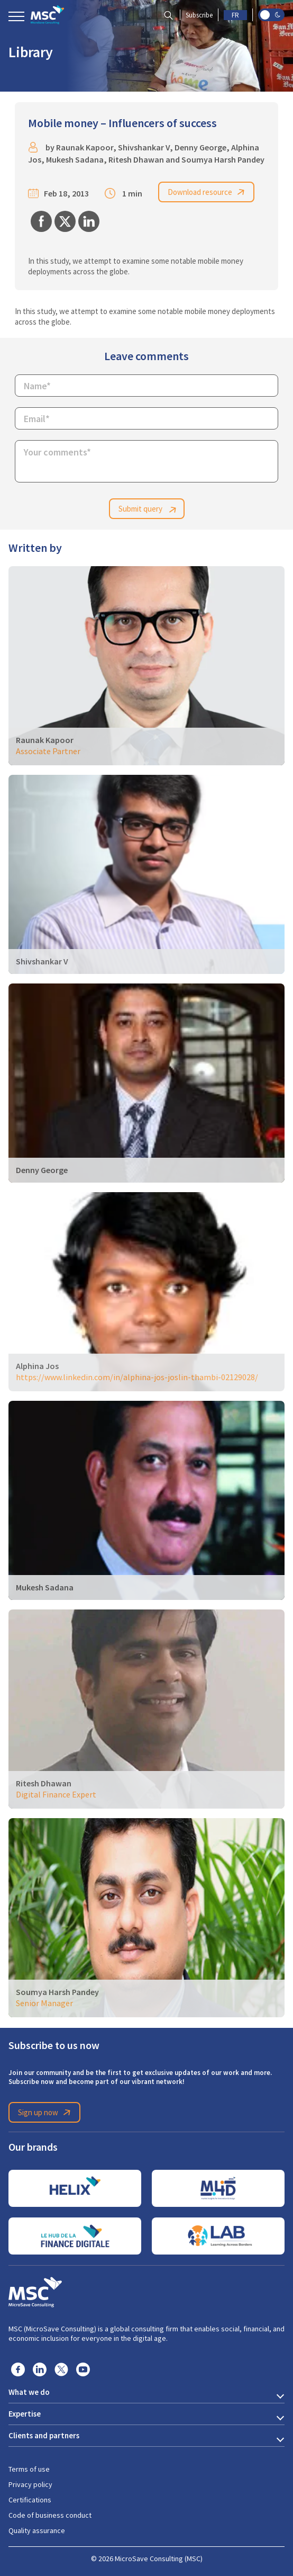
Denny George (200, 147)
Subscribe (199, 15)
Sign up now (46, 2112)
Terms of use (29, 2469)
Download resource (208, 192)
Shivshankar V (144, 147)
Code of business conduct (49, 2515)
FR (235, 15)
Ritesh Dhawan (136, 159)
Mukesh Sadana (75, 159)
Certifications (29, 2500)
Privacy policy (30, 2484)
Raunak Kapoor (84, 147)
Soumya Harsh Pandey (222, 159)
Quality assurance (36, 2530)
